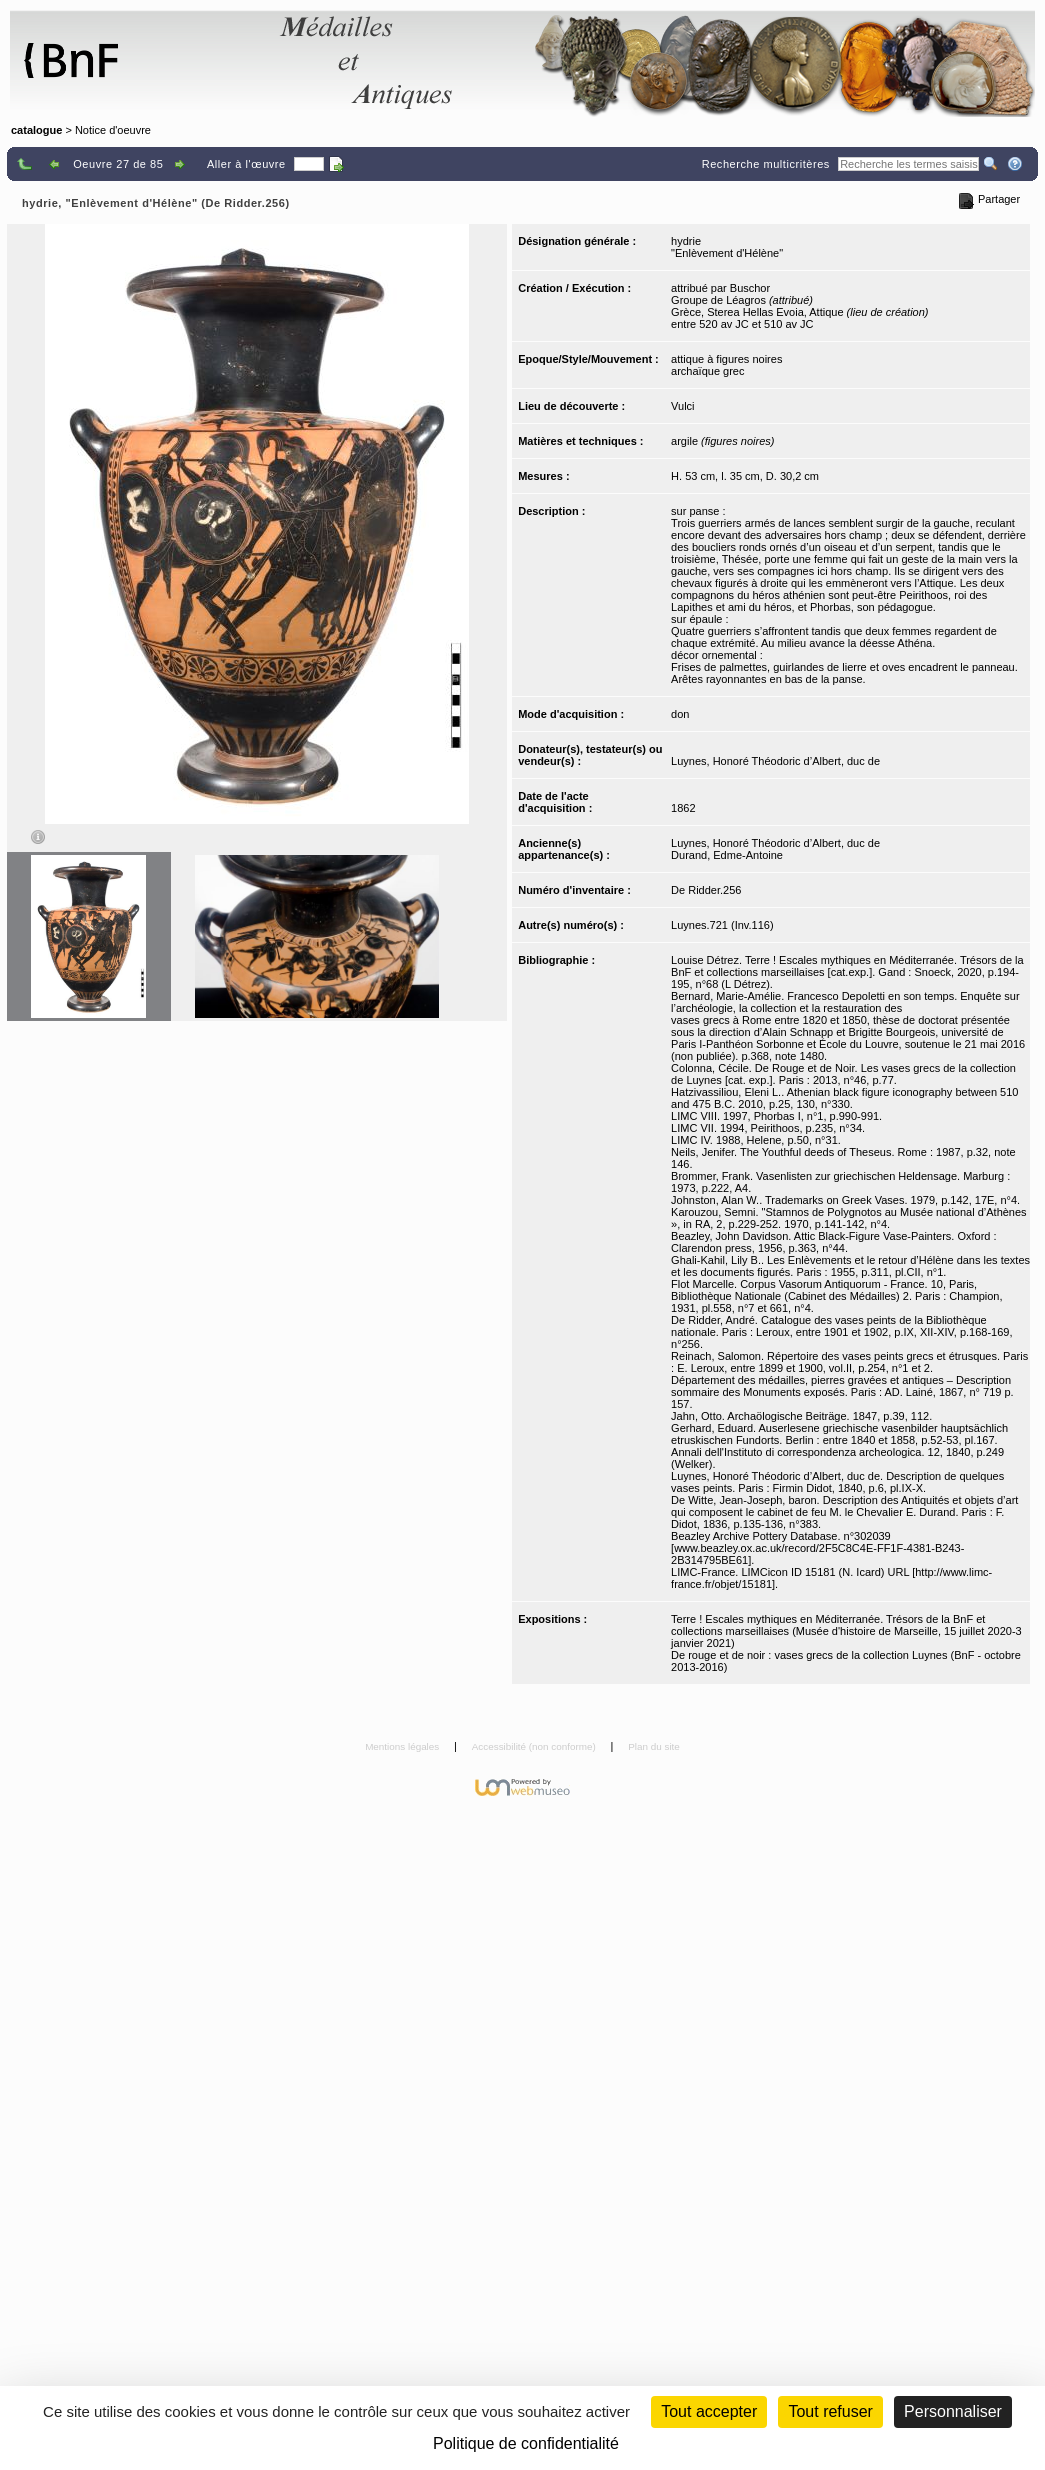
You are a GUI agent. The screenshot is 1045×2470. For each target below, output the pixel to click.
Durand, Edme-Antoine (727, 855)
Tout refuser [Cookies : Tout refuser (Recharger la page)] (830, 2411)
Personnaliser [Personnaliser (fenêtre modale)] (953, 2411)
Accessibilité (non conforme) (535, 1746)
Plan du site (654, 1746)
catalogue (36, 130)
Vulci (682, 406)
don (680, 714)
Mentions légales (403, 1746)
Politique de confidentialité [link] (526, 2443)
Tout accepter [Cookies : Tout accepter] (709, 2411)
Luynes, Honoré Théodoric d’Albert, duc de (775, 761)
